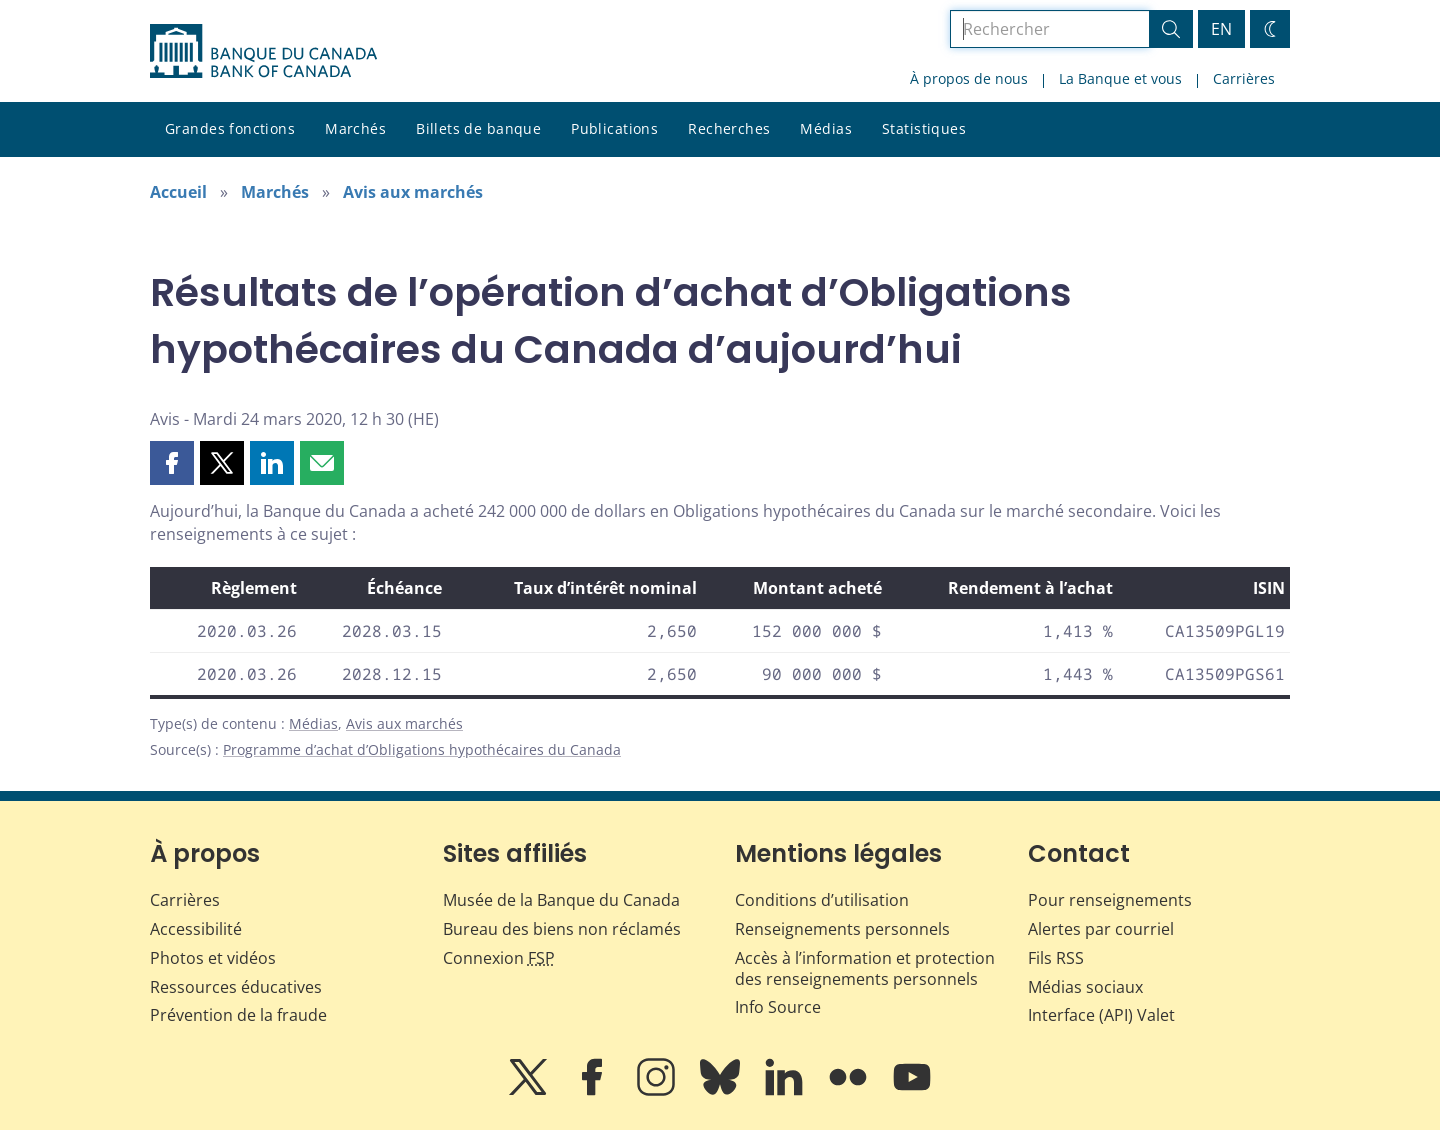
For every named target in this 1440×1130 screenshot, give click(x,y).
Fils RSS (1056, 958)
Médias (826, 128)
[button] (172, 463)
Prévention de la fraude (238, 1015)
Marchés (355, 128)
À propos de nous (969, 78)
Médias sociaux (1085, 987)
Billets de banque (478, 128)
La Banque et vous (1120, 78)
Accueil (178, 192)
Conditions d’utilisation (822, 900)
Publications (614, 128)
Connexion (499, 958)
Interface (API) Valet (1101, 1015)
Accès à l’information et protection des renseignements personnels (865, 968)
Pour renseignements (1110, 900)
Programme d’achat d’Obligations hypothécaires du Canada (422, 749)
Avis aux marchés (413, 192)
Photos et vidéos (213, 958)
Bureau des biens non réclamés (562, 929)
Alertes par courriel (1101, 929)
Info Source (778, 1007)
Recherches (729, 128)
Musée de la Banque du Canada (561, 900)
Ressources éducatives (236, 987)
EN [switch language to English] (1221, 29)
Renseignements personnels (842, 929)
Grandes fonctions (230, 128)
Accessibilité (196, 929)
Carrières (1244, 78)
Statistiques (924, 128)
